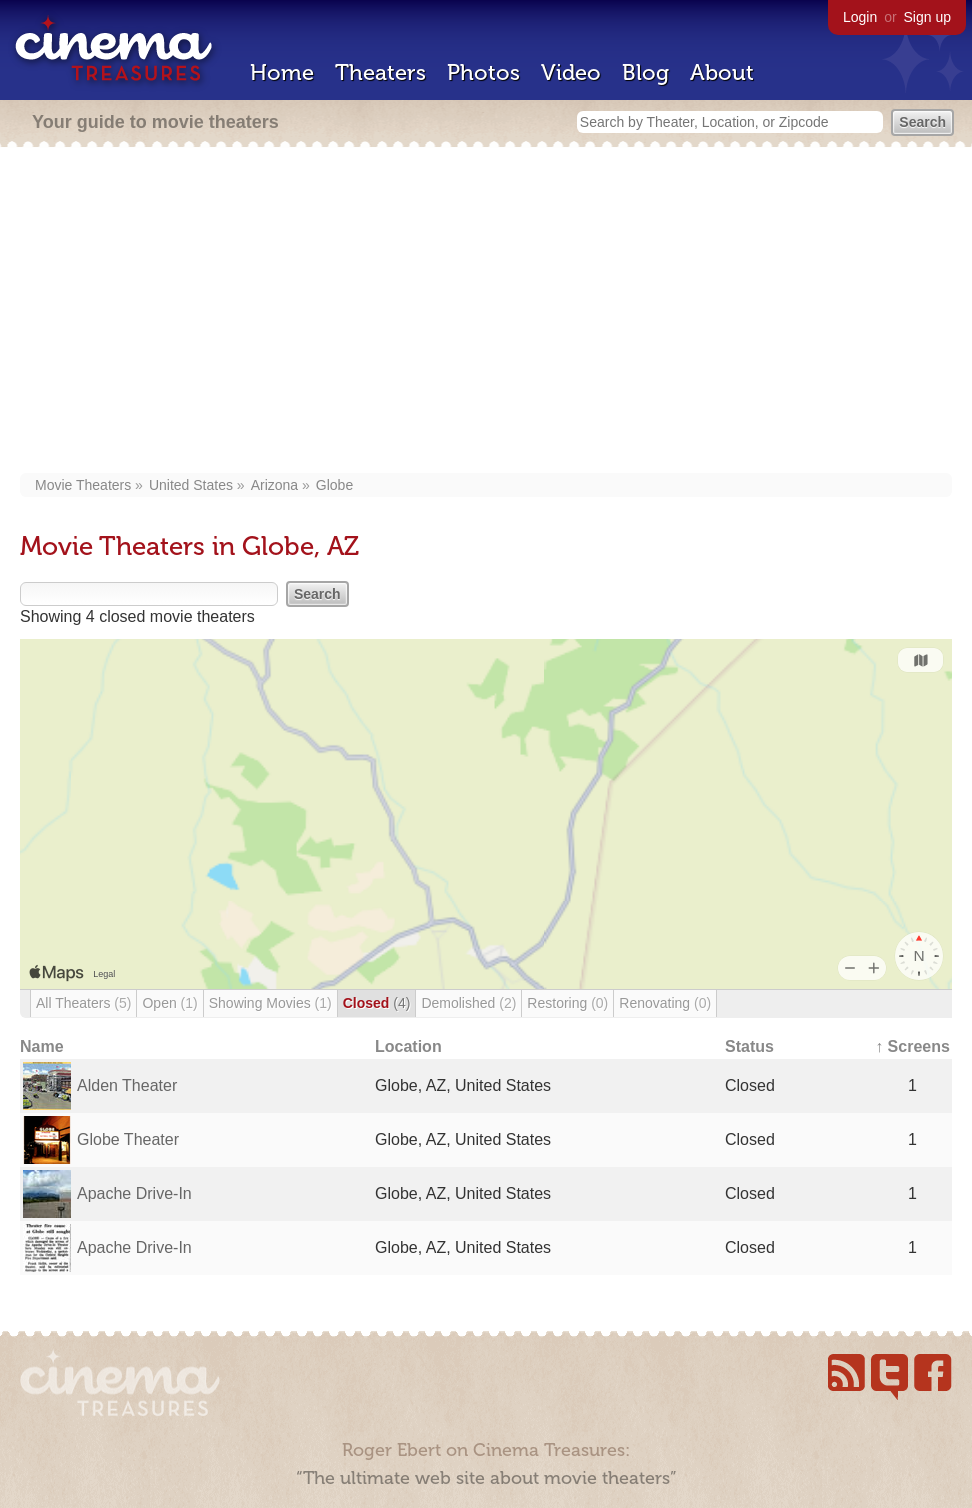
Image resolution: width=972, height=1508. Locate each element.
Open (169, 1003)
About (722, 72)
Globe (334, 485)
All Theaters (83, 1003)
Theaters (380, 72)
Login (860, 17)
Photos (483, 72)
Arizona (274, 485)
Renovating (665, 1003)
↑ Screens (912, 1046)
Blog (645, 72)
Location (408, 1046)
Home (282, 72)
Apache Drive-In (134, 1193)
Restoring (567, 1003)
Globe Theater (128, 1139)
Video (571, 72)
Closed (377, 1003)
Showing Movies (270, 1003)
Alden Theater (127, 1085)
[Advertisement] (486, 312)
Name (42, 1046)
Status (749, 1046)
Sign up (927, 17)
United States (191, 485)
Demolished (468, 1003)
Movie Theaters (83, 485)
